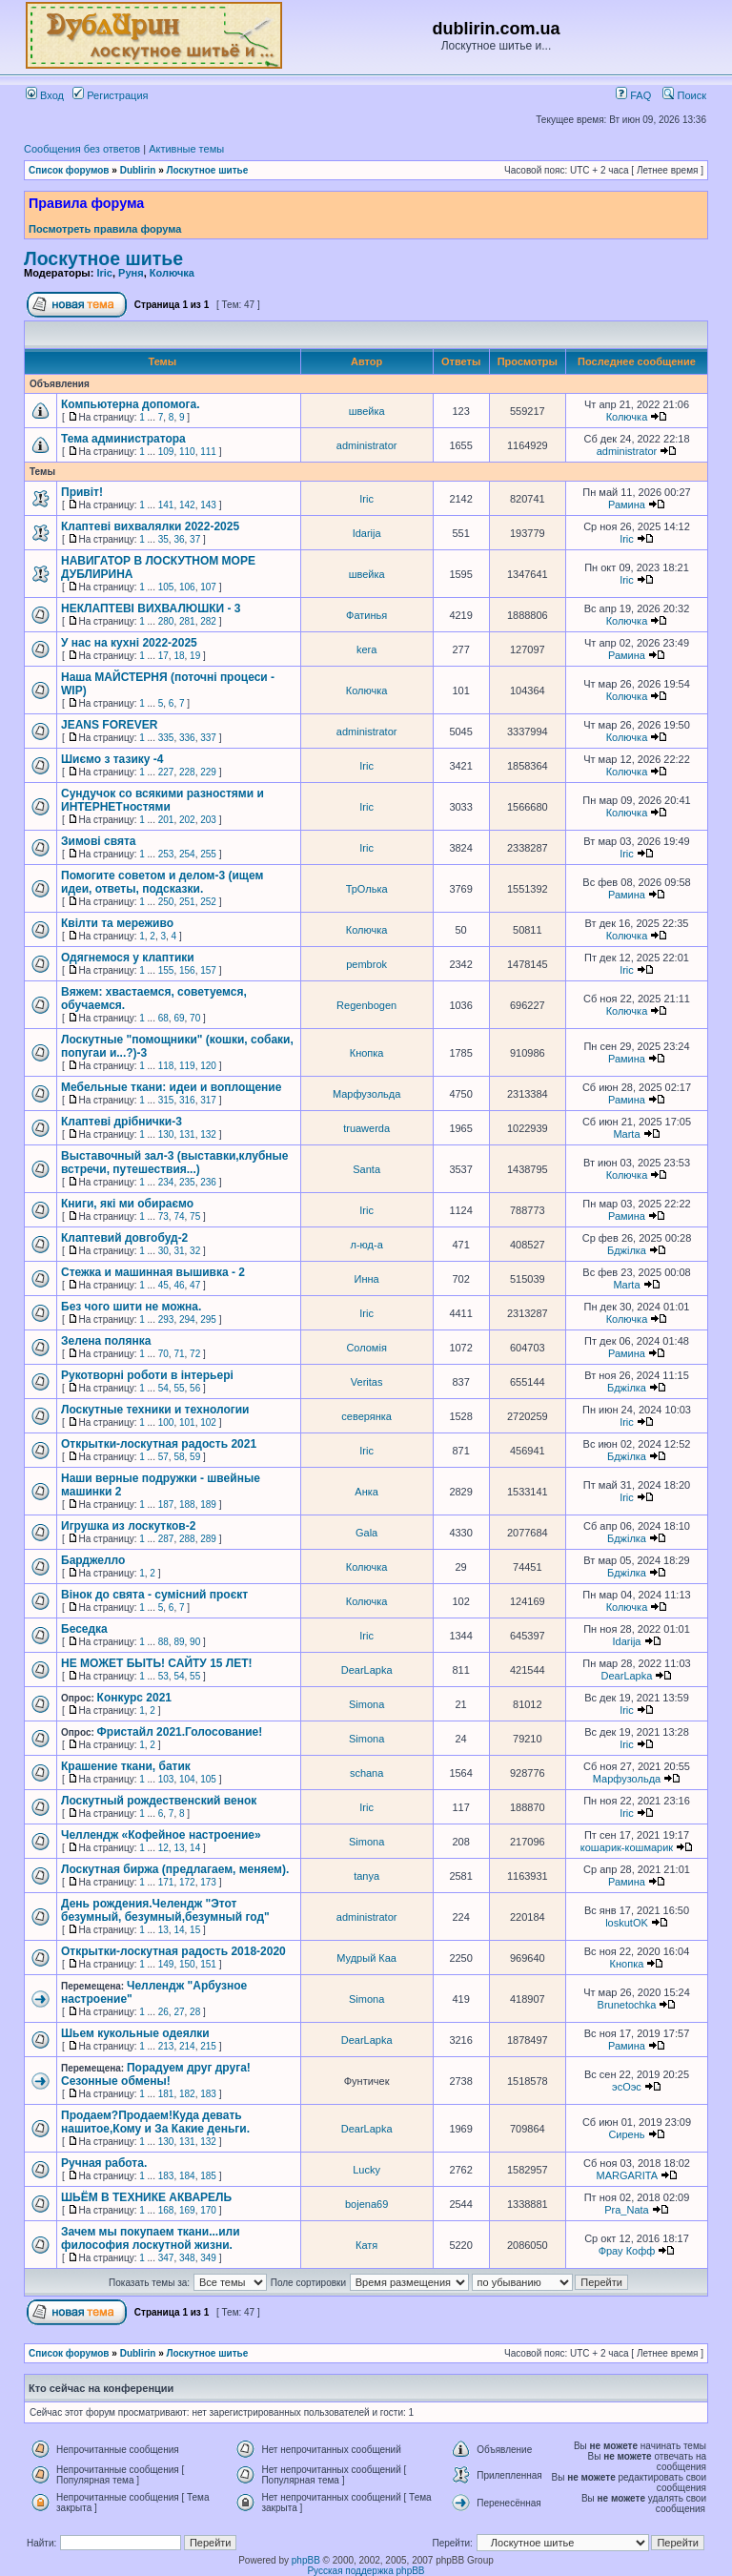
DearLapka (367, 1670)
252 (208, 901)
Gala (366, 1532)
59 (195, 1457)
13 (178, 1848)
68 (163, 1018)
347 (166, 2258)
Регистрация (110, 95)
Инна (367, 1279)
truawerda (366, 1128)
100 (166, 1422)
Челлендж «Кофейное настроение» (161, 1835)
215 (208, 2046)
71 (178, 1354)
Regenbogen (366, 1005)
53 (163, 1676)
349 (208, 2258)
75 (195, 1216)
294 (187, 1319)
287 (166, 1539)
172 (187, 1882)
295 (208, 1319)
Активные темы (186, 149)
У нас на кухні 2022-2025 (129, 642)
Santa (366, 1169)
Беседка (84, 1629)
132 (208, 1134)
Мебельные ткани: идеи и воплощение (171, 1087)
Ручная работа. (104, 2163)
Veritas (367, 1382)
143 (208, 505)
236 (208, 1182)
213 (166, 2046)
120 (208, 1066)
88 (163, 1642)
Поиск (684, 95)
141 (166, 505)
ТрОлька (367, 889)
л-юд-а (366, 1244)
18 (178, 655)
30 (163, 1251)
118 (166, 1066)
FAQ (633, 95)
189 (208, 1504)
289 (208, 1539)
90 (195, 1642)
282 (208, 621)
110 (187, 451)
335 (166, 737)
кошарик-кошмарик (626, 1847)
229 (208, 772)
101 (187, 1422)
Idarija (367, 533)
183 (208, 2094)
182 (187, 2094)
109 (166, 451)
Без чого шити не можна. (131, 1306)
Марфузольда (366, 1094)
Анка (366, 1491)
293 (166, 1319)
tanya (366, 1876)
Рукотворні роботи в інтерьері (147, 1375)
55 (178, 1388)
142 (187, 505)
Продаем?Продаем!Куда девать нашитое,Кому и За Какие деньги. (155, 2122)
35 (163, 539)
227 (166, 772)
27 (178, 2012)
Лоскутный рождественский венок (158, 1800)
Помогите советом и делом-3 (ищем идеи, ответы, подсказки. (162, 882)
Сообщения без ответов (82, 149)
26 (163, 2012)
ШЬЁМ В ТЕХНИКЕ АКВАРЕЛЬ (146, 2197)
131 (187, 1134)
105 (166, 587)
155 (166, 970)
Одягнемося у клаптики (127, 957)
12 (163, 1848)
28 (195, 2012)
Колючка (172, 272)
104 (187, 1779)
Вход (45, 95)
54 (163, 1388)
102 (208, 1422)
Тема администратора (123, 438)
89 (178, 1642)
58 (178, 1457)
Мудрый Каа (366, 1958)
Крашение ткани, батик (126, 1766)
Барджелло (93, 1560)
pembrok (366, 964)
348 (187, 2258)
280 (166, 621)
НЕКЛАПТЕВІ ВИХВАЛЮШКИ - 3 (151, 608)
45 (163, 1285)
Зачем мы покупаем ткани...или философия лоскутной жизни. (150, 2238)
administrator (366, 445)
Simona (366, 1704)
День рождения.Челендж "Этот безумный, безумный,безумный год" (165, 1910)
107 (208, 587)
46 (178, 1285)
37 (195, 539)
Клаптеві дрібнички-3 (121, 1121)
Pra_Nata (626, 2209)
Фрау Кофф (627, 2251)
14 (195, 1848)
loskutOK (626, 1922)
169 (187, 2210)
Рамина (626, 504)
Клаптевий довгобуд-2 (124, 1238)
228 (187, 772)
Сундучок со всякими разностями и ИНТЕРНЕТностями (162, 800)
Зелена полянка (106, 1341)
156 (187, 970)
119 (187, 1066)
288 (187, 1539)
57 (163, 1457)
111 (208, 451)
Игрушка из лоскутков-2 (128, 1526)
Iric (104, 272)
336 (187, 737)
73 (163, 1216)
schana (366, 1773)
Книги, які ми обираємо (127, 1203)
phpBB (306, 2560)
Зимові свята (98, 841)
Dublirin (138, 170)
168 (166, 2210)
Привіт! (82, 492)
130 (166, 1134)
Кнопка (367, 1053)
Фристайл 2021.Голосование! (180, 1732)
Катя (366, 2245)
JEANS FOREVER (109, 725)
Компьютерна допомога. (130, 404)
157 (208, 970)
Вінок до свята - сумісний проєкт (154, 1594)
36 (178, 539)
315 (166, 1100)
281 (187, 621)
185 (208, 2176)
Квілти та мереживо (117, 923)
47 (195, 1285)
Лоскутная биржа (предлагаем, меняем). (175, 1869)
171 (166, 1882)
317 (208, 1100)
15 (195, 1930)
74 (178, 1216)
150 (187, 1964)
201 (166, 819)
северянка (366, 1416)
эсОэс (626, 2086)
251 (187, 901)
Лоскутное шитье (208, 170)
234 (166, 1182)
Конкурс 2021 (134, 1697)
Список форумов (69, 170)
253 (166, 854)
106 (187, 587)
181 (166, 2094)
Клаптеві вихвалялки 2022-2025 (150, 526)
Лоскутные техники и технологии (155, 1409)
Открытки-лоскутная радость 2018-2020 (173, 1951)
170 (208, 2210)
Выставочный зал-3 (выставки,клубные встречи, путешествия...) (174, 1162)
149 (166, 1964)
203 (208, 819)
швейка (367, 411)
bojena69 (366, 2204)
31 (178, 1251)
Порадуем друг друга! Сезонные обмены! (156, 2074)
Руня (131, 272)
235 (187, 1182)
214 (187, 2046)
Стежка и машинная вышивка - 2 (153, 1272)
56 (195, 1388)
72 (195, 1354)
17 (163, 655)
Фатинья (366, 615)
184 (187, 2176)
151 (208, 1964)
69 (178, 1018)
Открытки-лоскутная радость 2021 (158, 1444)
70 (195, 1018)
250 (166, 901)
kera (366, 649)
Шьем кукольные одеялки (135, 2033)
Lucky (366, 2169)
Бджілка (626, 1250)
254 (187, 854)
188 (187, 1504)
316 (187, 1100)
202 (187, 819)
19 (195, 655)
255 (208, 854)
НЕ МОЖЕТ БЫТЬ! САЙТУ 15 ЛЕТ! (157, 1663)
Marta (626, 1134)
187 (166, 1504)
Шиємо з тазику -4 (112, 759)
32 (195, 1251)
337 (208, 737)
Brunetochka (627, 2004)
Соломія (366, 1347)
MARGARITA (626, 2175)
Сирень (626, 2134)
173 (208, 1882)
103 (166, 1779)
